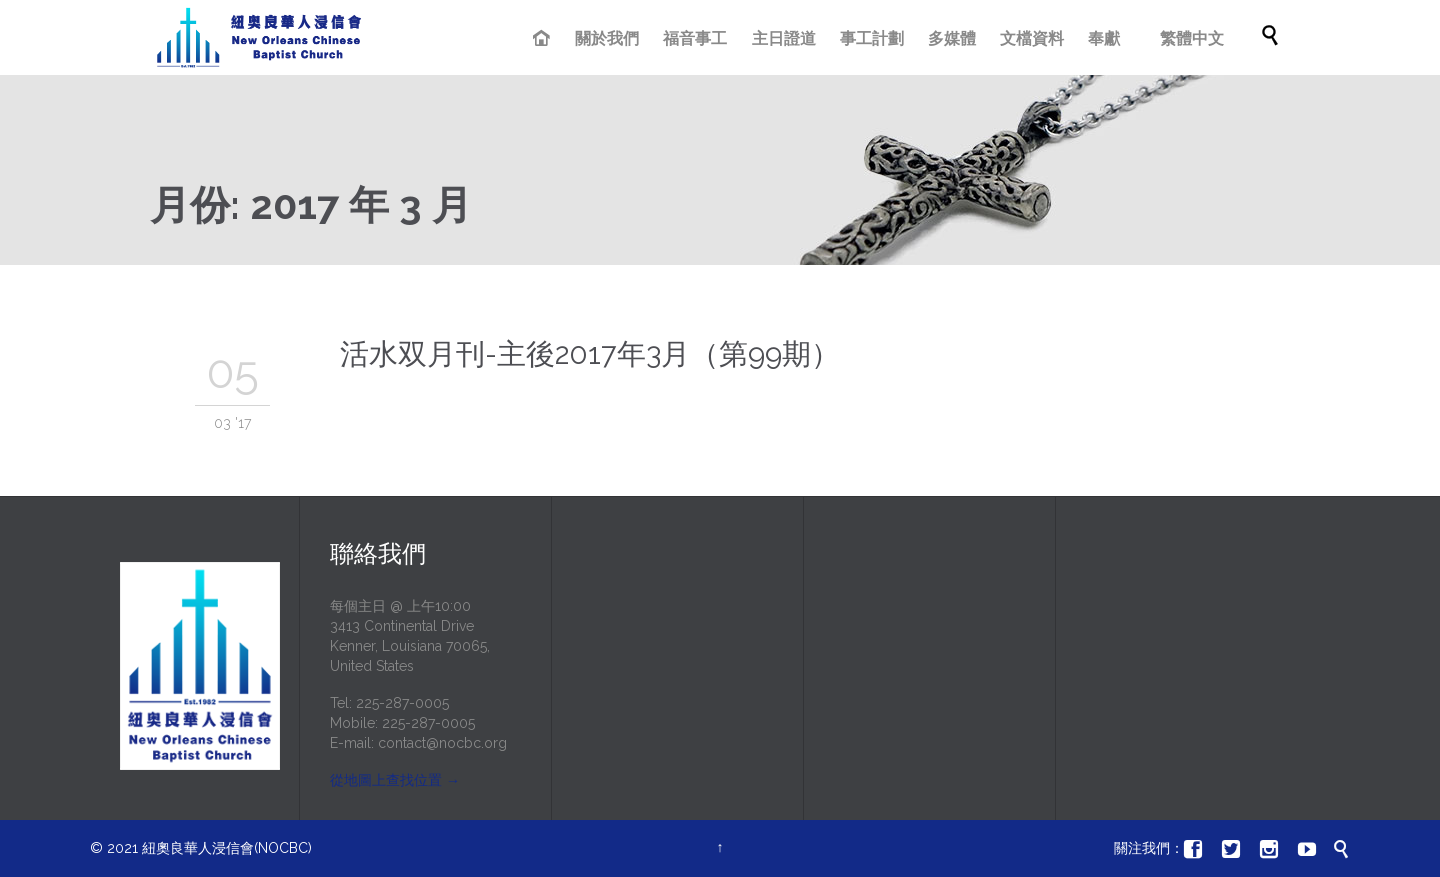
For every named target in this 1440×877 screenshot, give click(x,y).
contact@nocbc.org (442, 743)
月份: (311, 204)
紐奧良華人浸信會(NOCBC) (227, 848)
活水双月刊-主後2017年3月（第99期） (590, 354)
